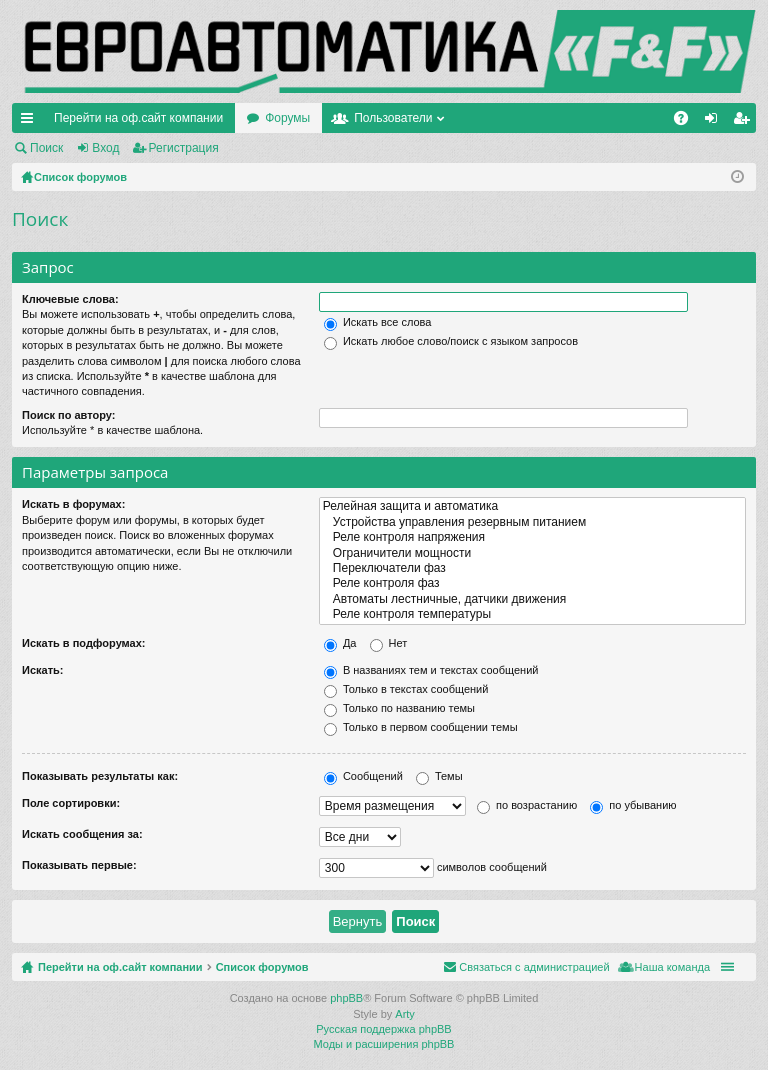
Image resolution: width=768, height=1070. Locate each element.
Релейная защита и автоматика (532, 506)
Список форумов (262, 967)
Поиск (46, 148)
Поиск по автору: (68, 415)
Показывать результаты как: (100, 776)
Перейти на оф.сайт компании (138, 118)
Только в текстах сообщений (406, 689)
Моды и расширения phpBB (384, 1044)
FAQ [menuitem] (687, 122)
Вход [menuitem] (715, 122)
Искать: (42, 670)
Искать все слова (378, 322)
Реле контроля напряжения (532, 537)
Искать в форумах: (73, 504)
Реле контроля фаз (532, 583)
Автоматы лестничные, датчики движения (532, 599)
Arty (405, 1014)
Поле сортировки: (71, 803)
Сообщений (363, 776)
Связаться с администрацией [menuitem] (534, 967)
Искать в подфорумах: (84, 643)
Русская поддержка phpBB (383, 1029)
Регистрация (184, 148)
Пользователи (393, 118)
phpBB (346, 998)
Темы (439, 776)
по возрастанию (527, 805)
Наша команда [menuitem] (672, 967)
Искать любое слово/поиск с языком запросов (451, 341)
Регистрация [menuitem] (745, 122)
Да (340, 643)
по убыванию (633, 805)
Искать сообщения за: (82, 834)
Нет (389, 643)
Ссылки (31, 122)
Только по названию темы (399, 708)
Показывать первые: (79, 865)
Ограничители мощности (532, 553)
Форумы (287, 118)
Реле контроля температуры (532, 614)
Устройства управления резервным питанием (532, 522)
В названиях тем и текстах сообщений (431, 670)
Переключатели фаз (532, 568)
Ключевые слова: (70, 299)
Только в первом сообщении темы (421, 727)
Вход (105, 148)
